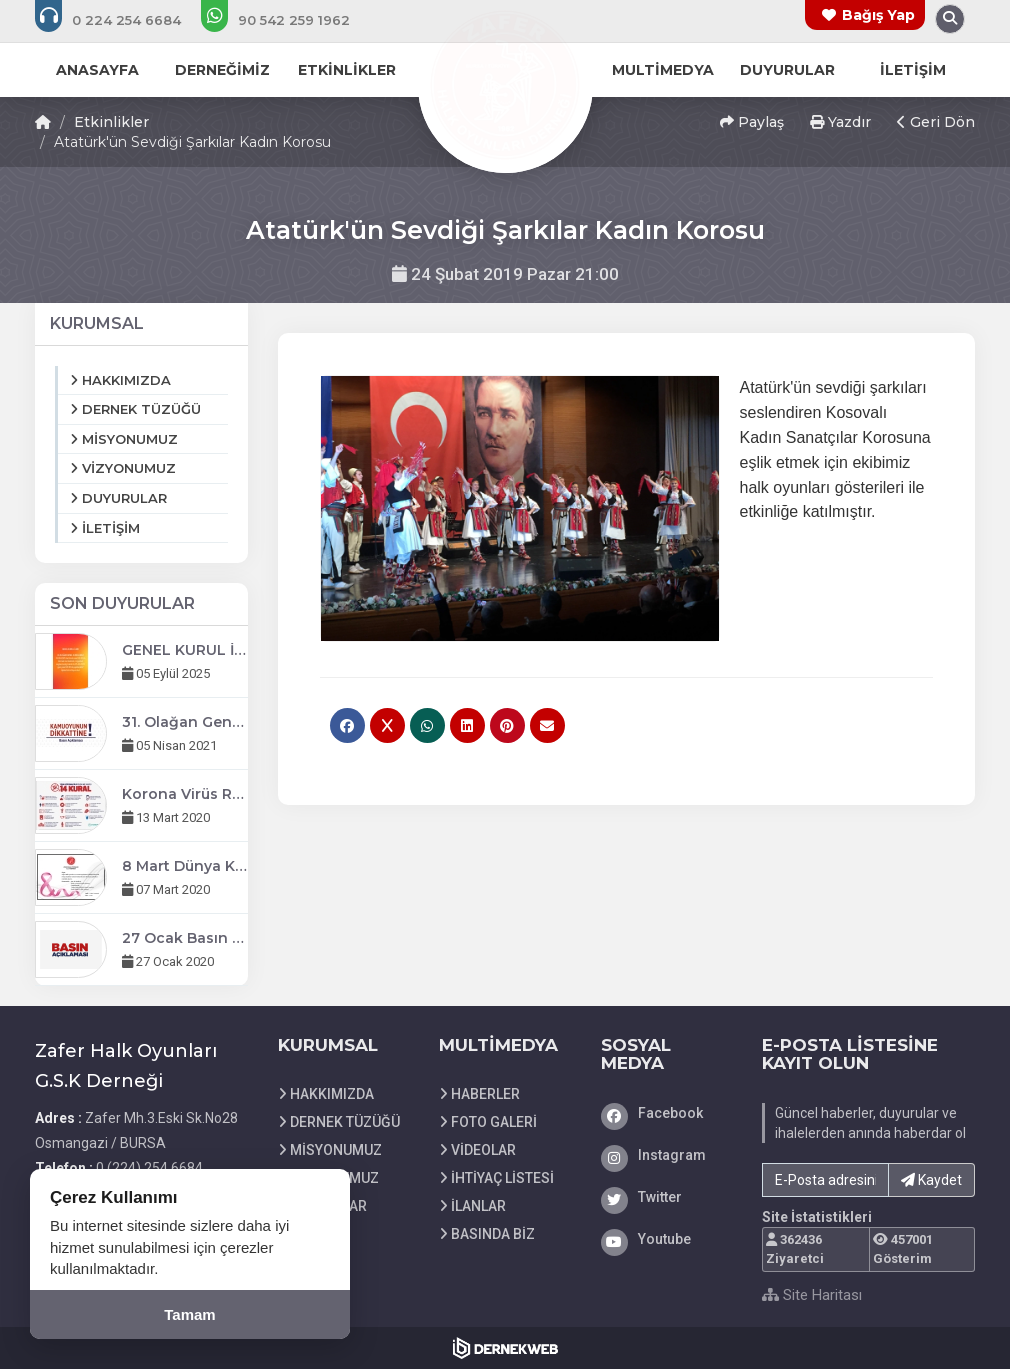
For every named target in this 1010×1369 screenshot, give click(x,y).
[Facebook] (667, 1113)
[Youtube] (667, 1239)
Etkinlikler (111, 122)
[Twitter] (667, 1197)
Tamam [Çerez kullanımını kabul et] (189, 1314)
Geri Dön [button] (936, 122)
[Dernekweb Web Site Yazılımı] (505, 1348)
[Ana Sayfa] (505, 84)
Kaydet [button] (931, 1180)
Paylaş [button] (752, 122)
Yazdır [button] (840, 122)
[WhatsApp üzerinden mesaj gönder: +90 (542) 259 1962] (289, 20)
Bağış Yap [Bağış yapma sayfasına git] (878, 15)
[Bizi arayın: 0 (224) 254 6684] (121, 20)
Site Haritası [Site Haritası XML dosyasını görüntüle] (812, 1295)
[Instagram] (667, 1155)
